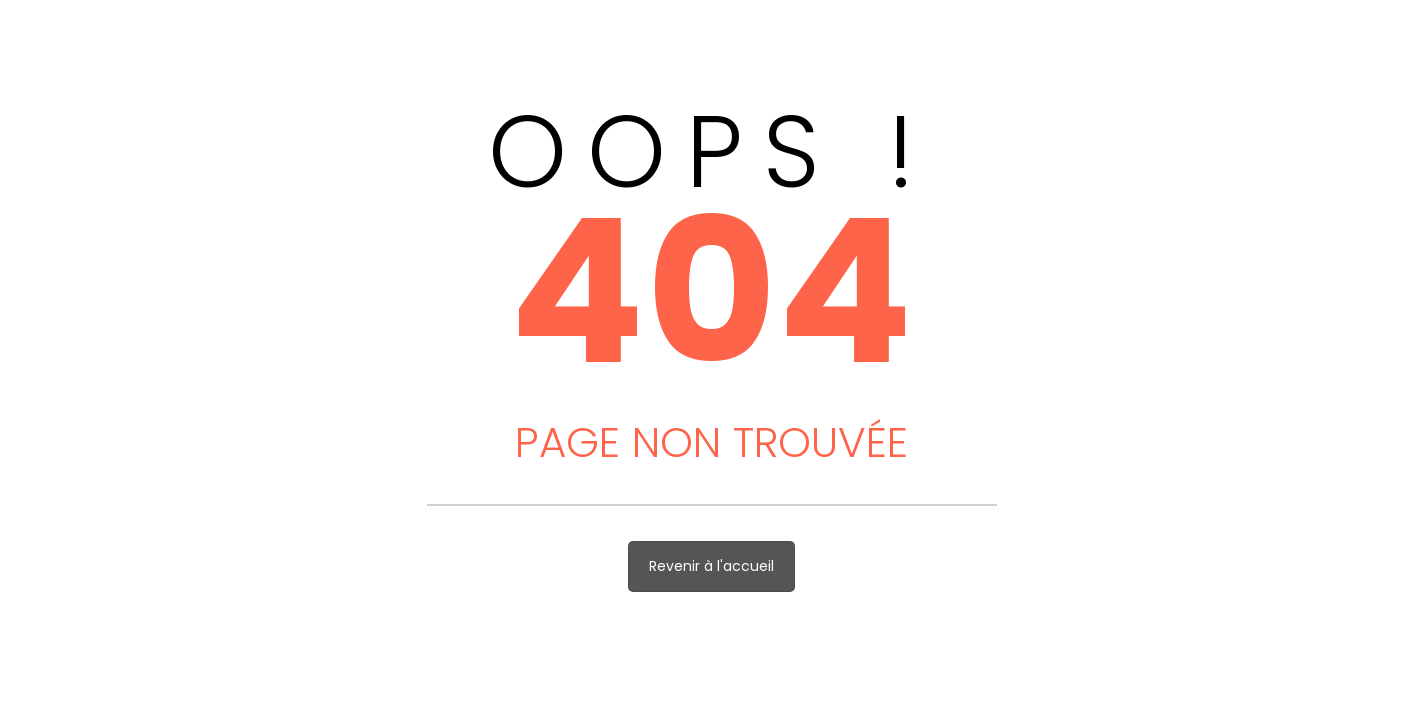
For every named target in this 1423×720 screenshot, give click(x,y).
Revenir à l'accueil (711, 566)
